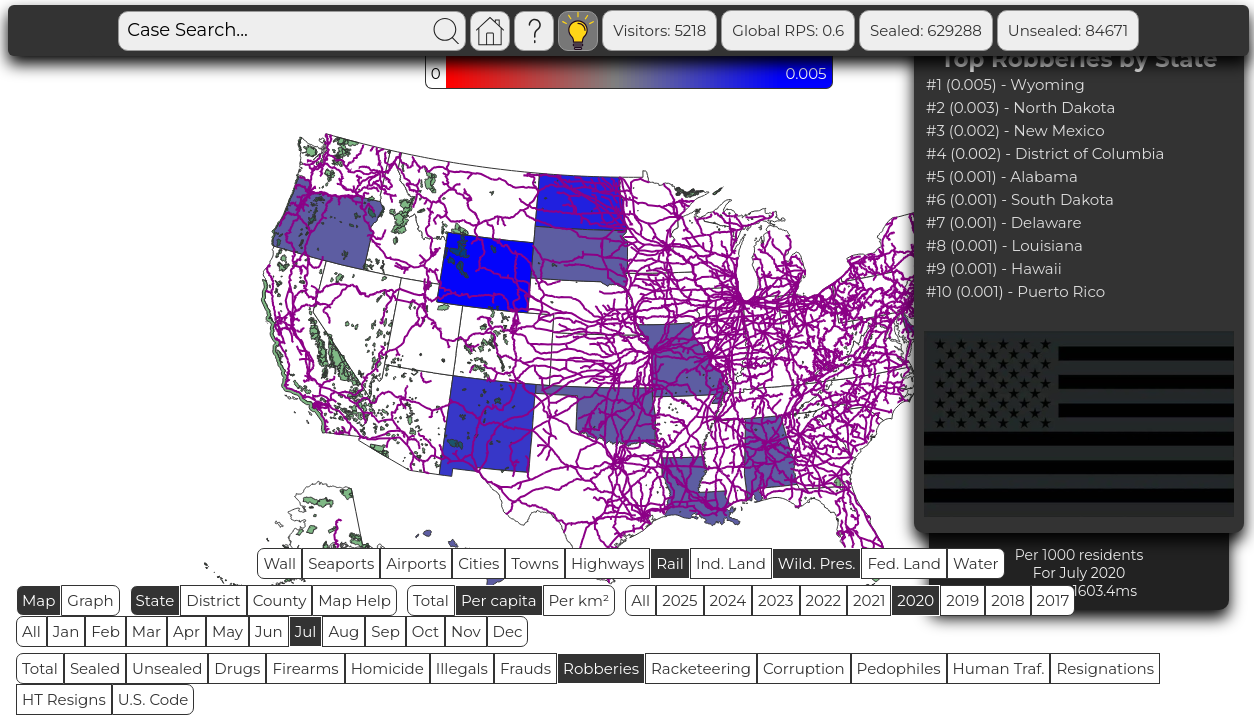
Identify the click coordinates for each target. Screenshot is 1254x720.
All (640, 600)
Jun (269, 631)
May (227, 631)
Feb (105, 631)
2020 (915, 600)
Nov (466, 631)
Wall (279, 563)
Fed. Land (904, 563)
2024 (728, 600)
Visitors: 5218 (560, 30)
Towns (535, 563)
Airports (416, 563)
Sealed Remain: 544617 (1141, 30)
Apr (186, 631)
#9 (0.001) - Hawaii (994, 268)
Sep (385, 631)
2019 (962, 600)
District (213, 600)
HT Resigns (64, 699)
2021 (869, 600)
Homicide (387, 668)
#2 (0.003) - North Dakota (1020, 107)
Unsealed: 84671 (969, 30)
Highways (607, 563)
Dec (508, 631)
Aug (343, 631)
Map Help (354, 600)
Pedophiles (899, 668)
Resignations (1105, 668)
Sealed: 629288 (827, 30)
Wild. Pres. (817, 563)
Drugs (237, 668)
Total (431, 600)
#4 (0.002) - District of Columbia (1045, 153)
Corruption (804, 668)
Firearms (305, 668)
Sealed (95, 668)
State (155, 600)
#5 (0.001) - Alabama (1002, 176)
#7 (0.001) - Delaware (1004, 222)
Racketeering (701, 668)
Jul (306, 631)
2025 (679, 600)
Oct (425, 631)
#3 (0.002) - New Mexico (1015, 130)
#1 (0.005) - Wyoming (1005, 84)
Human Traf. (999, 668)
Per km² (579, 600)
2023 (775, 600)
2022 (823, 600)
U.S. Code (153, 699)
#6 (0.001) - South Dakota (1020, 199)
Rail (670, 563)
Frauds (525, 668)
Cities (478, 563)
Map (38, 600)
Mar (146, 631)
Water (976, 563)
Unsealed (167, 668)
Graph (90, 600)
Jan (66, 631)
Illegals (462, 668)
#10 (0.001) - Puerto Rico (1015, 291)
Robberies (601, 668)
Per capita (499, 600)
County (280, 600)
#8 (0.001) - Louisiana (1004, 245)
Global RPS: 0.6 (689, 30)
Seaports (341, 563)
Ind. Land (731, 563)
